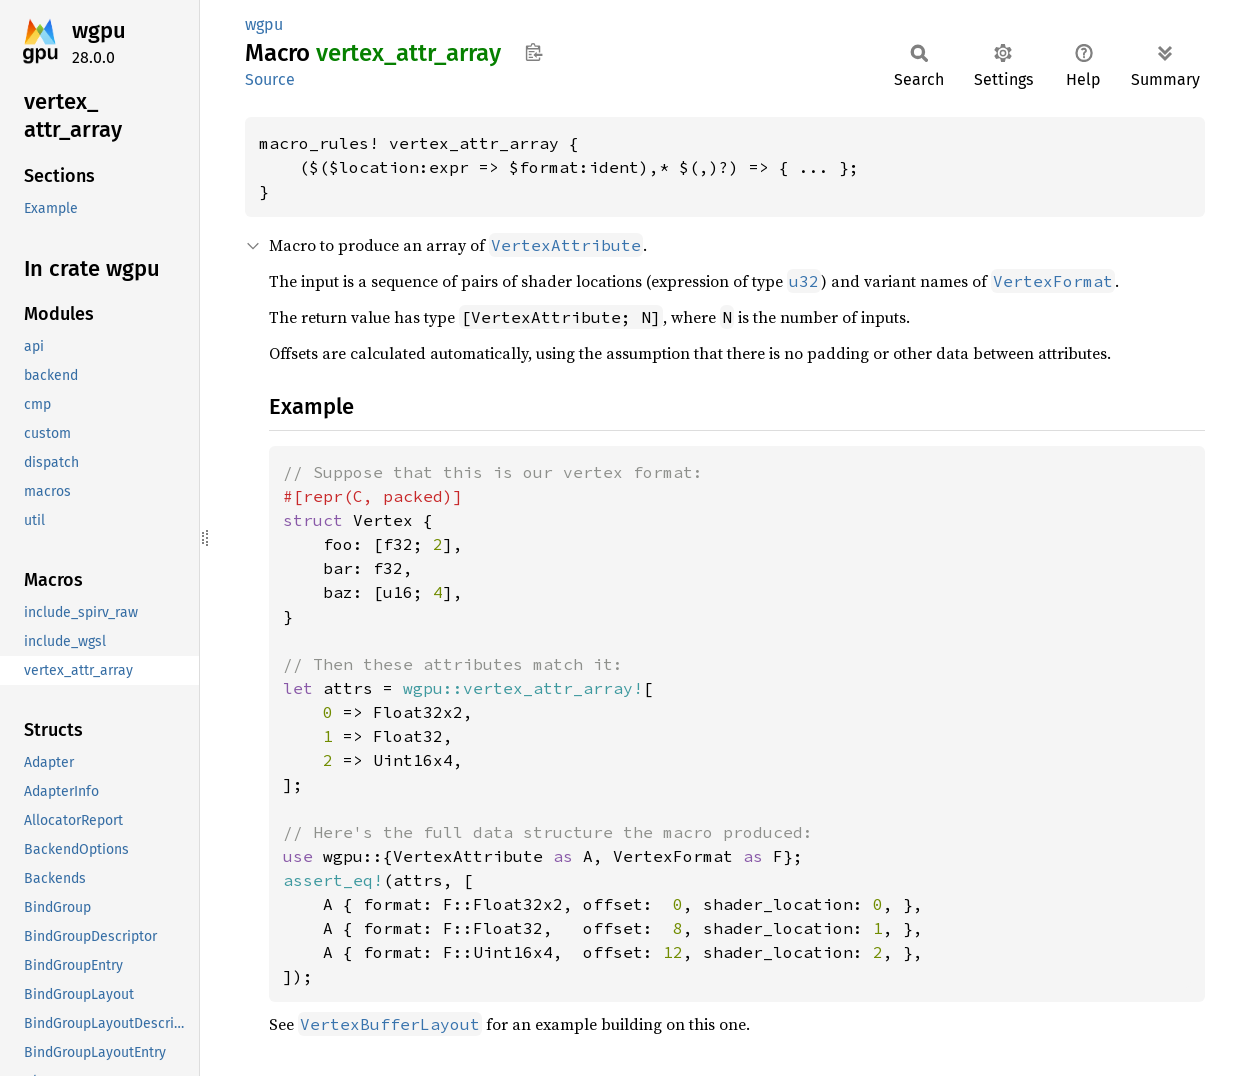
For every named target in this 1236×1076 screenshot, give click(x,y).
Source (270, 79)
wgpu (99, 30)
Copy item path (533, 52)
